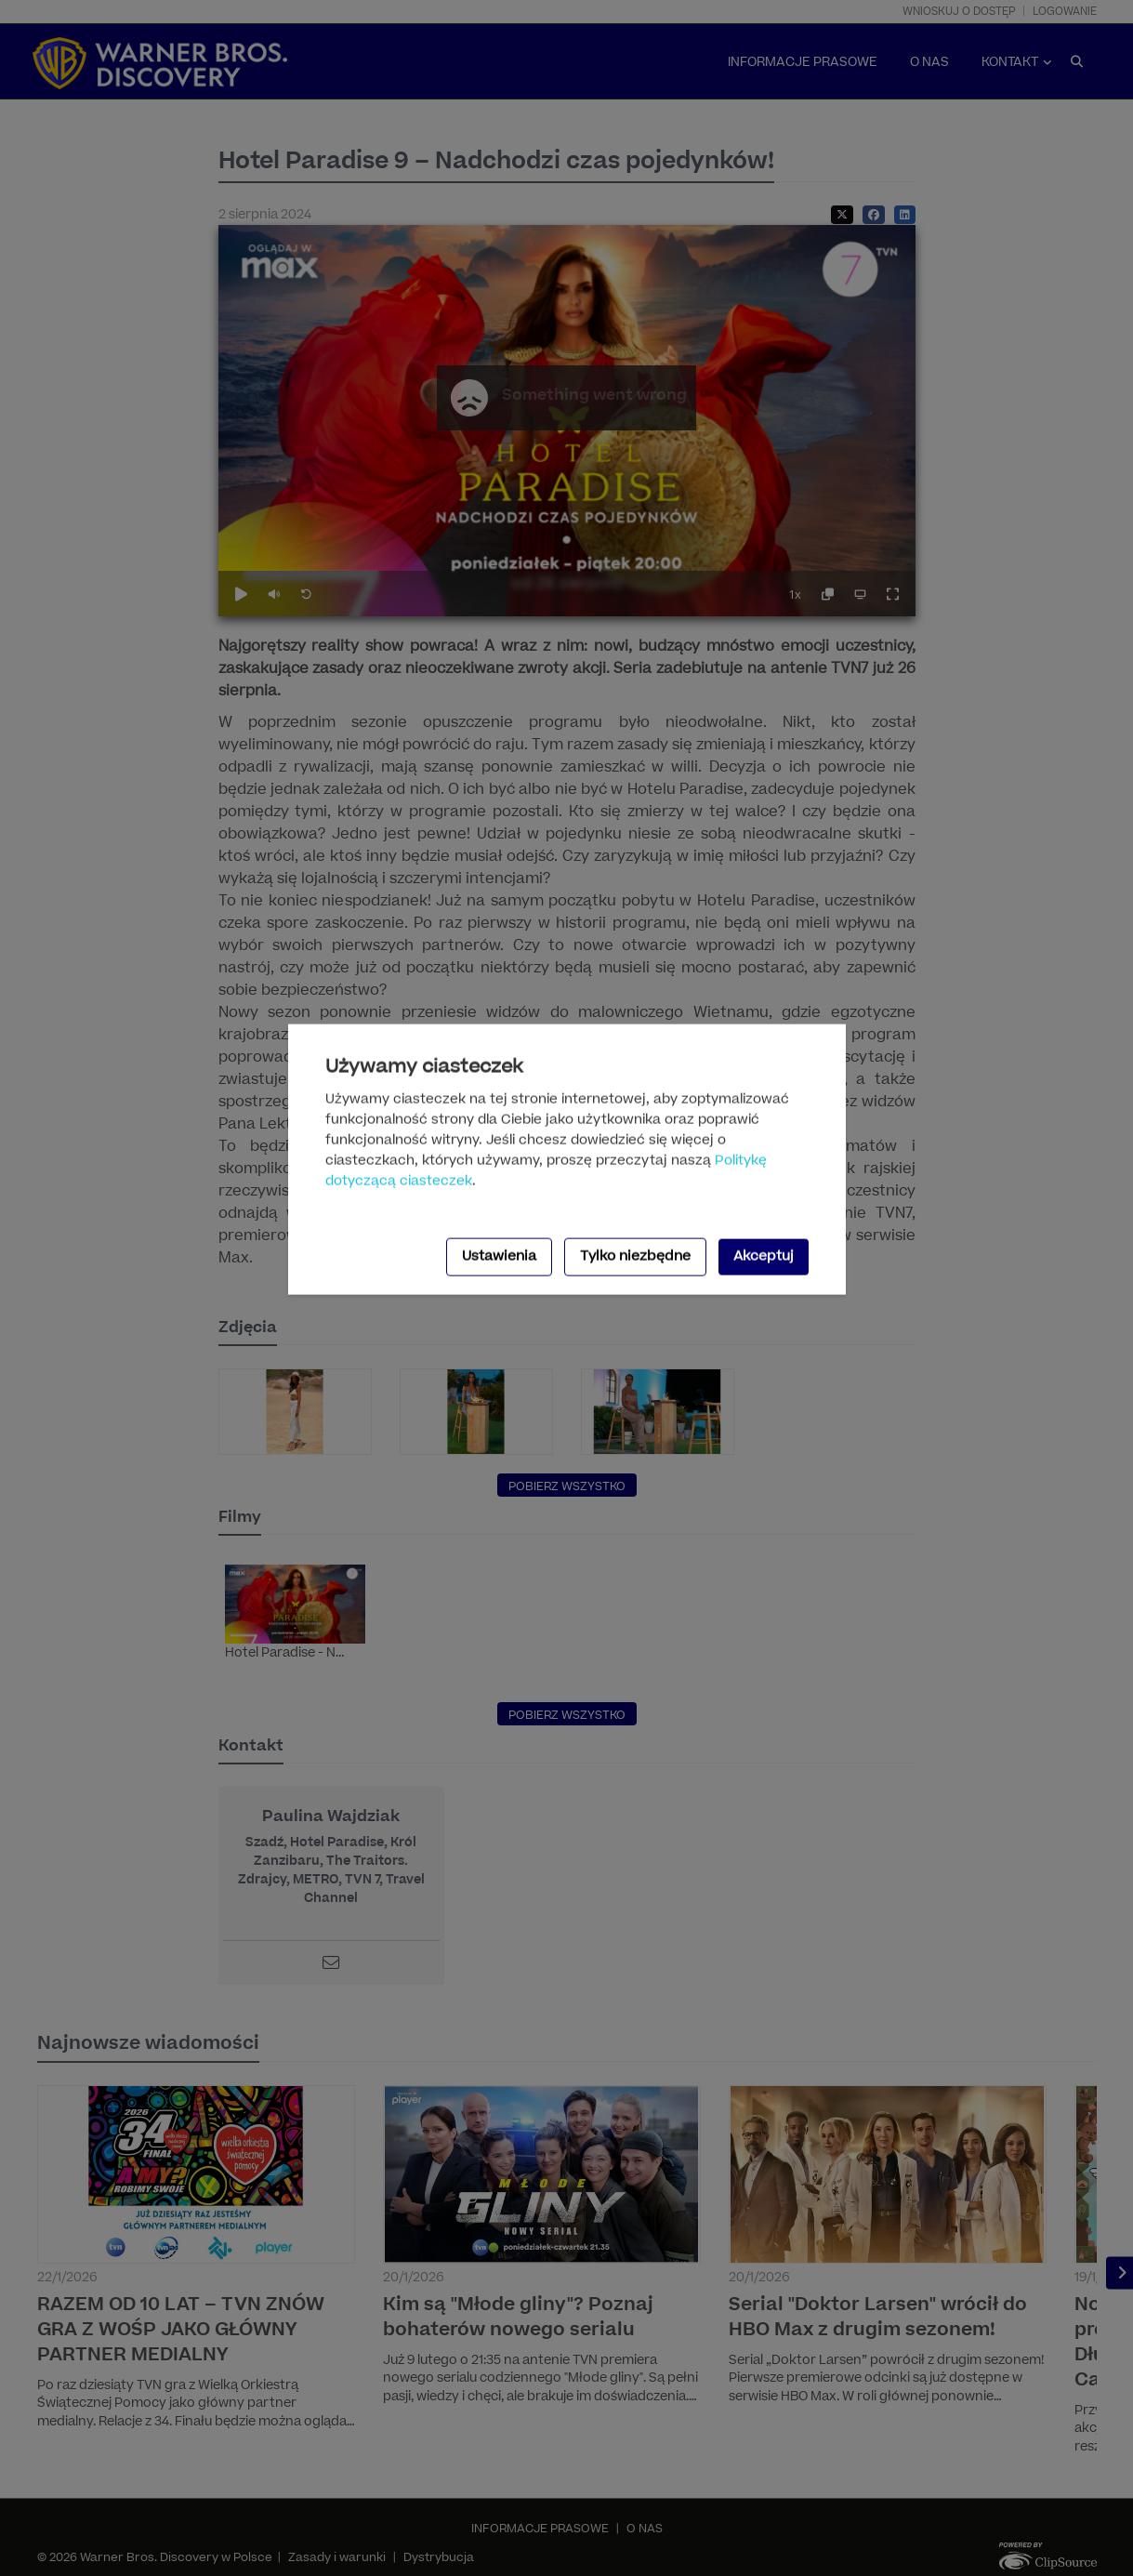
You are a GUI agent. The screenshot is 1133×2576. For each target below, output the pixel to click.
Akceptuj (763, 1256)
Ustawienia (499, 1256)
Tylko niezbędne (635, 1256)
